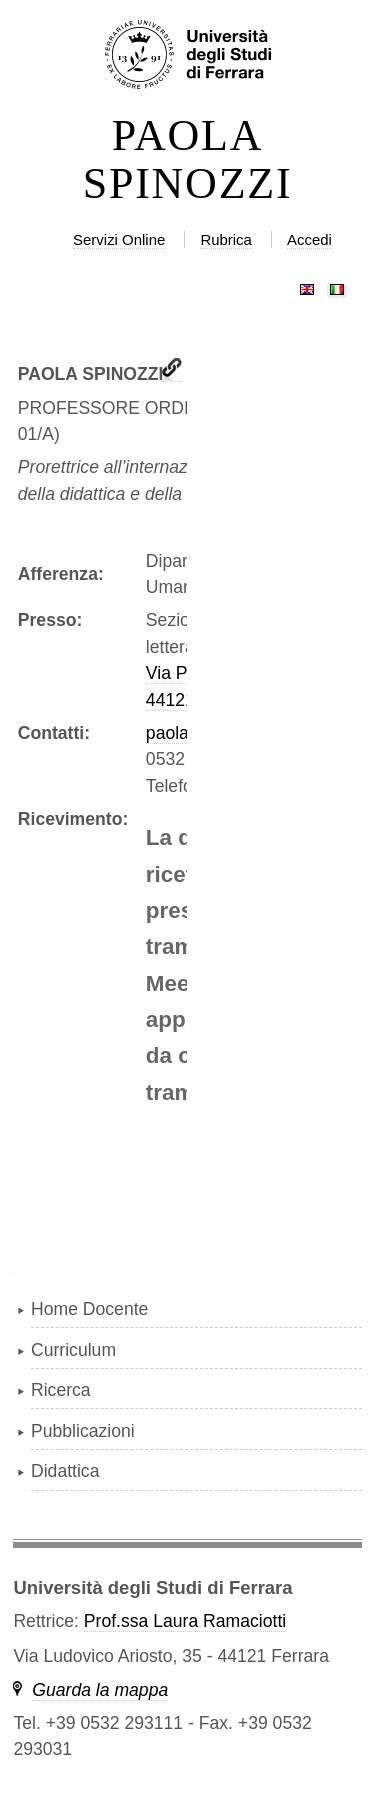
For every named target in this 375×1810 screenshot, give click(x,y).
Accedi (309, 239)
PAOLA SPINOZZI (188, 160)
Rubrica (226, 239)
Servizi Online (119, 239)
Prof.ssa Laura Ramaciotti (185, 1621)
